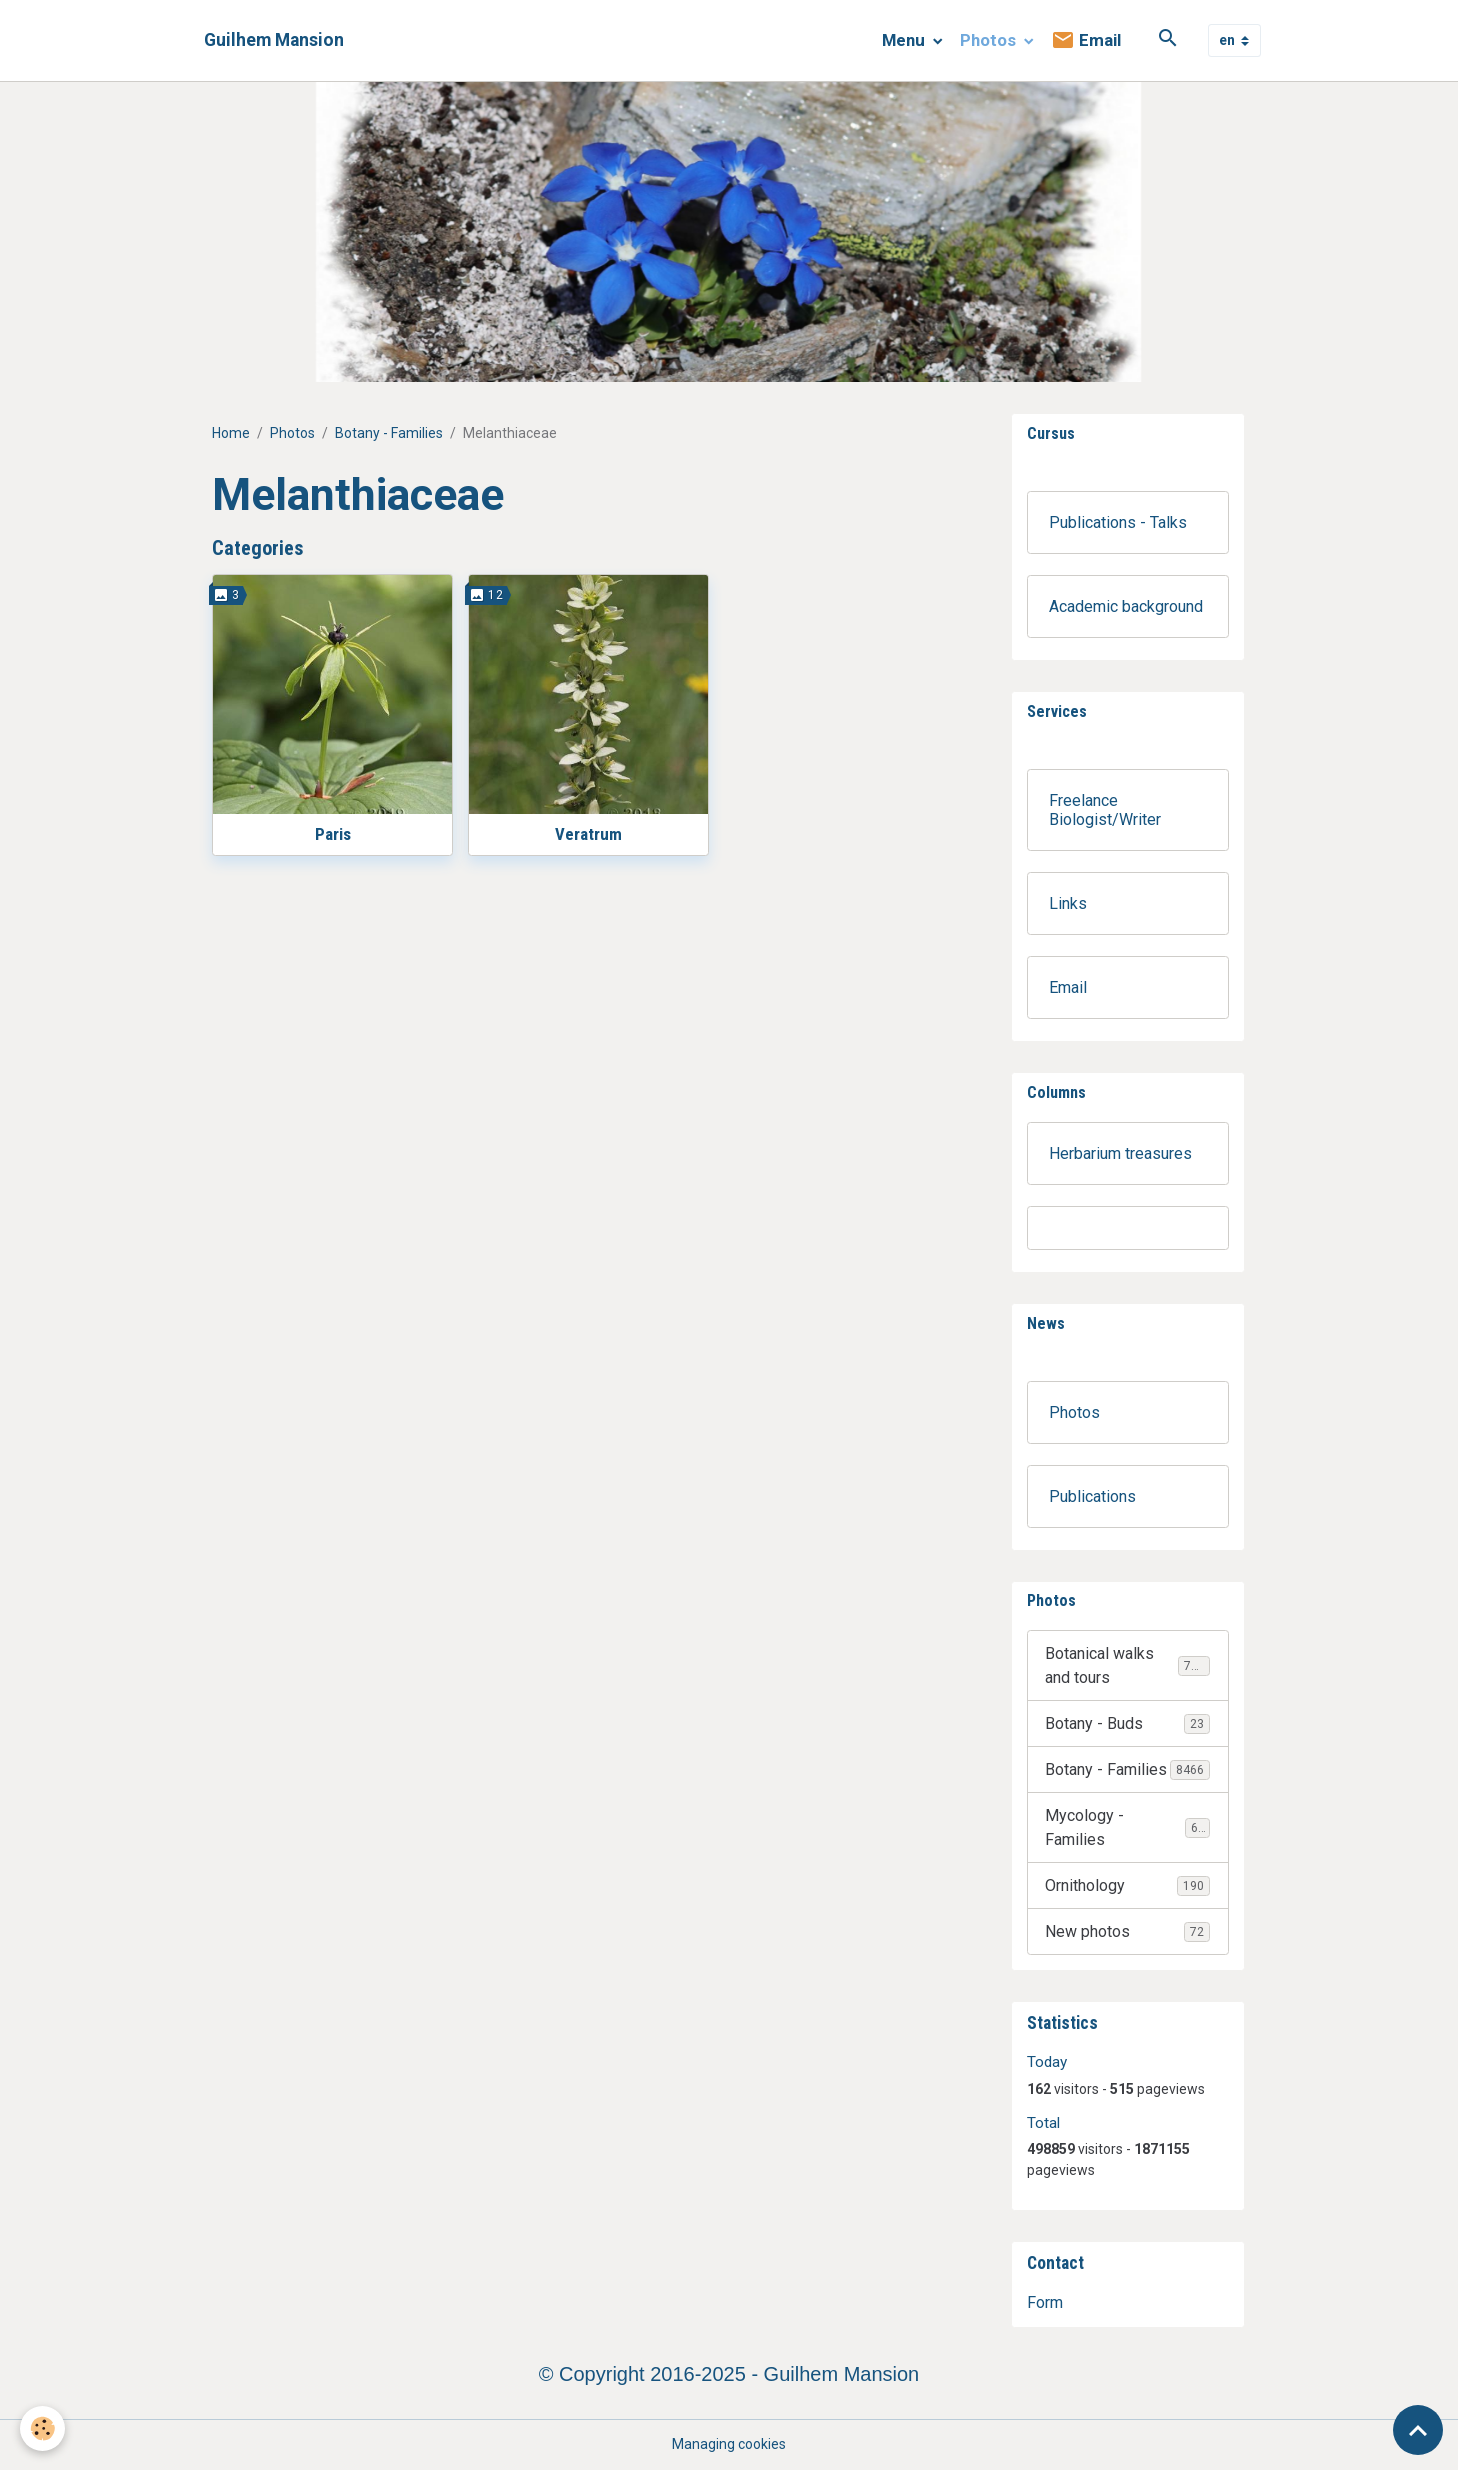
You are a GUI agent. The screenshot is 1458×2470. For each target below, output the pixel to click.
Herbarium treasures (1120, 1153)
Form (1045, 2302)
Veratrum (588, 834)
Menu (905, 40)
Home (231, 433)
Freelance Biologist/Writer (1105, 810)
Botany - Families (389, 433)
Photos (990, 40)
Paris (333, 834)
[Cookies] (42, 2428)
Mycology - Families (1127, 1827)
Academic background (1126, 606)
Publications (1092, 1496)
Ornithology (1127, 1886)
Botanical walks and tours (1128, 1665)
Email (1086, 40)
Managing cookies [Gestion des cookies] (729, 2444)
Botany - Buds (1127, 1724)
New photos (1127, 1932)
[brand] (274, 40)
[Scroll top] (1418, 2430)
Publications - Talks (1118, 522)
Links (1068, 903)
